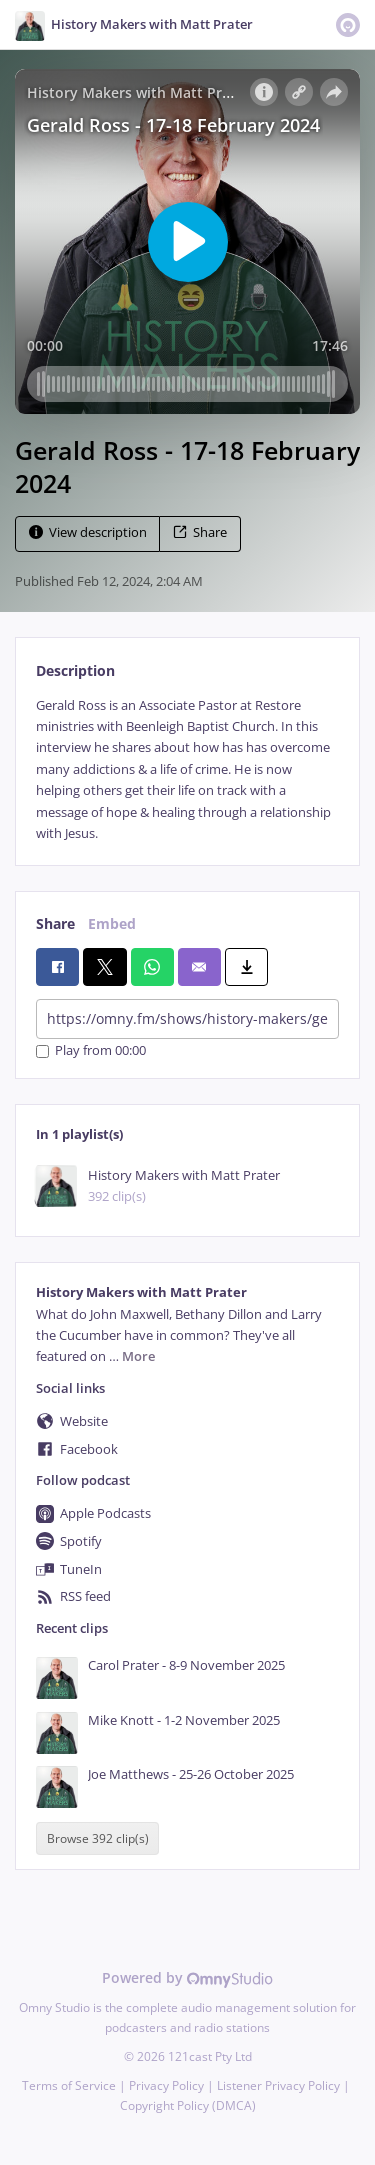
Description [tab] (75, 670)
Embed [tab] (112, 923)
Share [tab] (55, 923)
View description (88, 532)
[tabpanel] (187, 770)
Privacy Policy (166, 2085)
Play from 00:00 (91, 1051)
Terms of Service (69, 2085)
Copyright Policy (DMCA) (188, 2105)
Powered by (187, 1977)
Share (200, 532)
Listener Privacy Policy (278, 2085)
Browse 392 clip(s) (98, 1838)
